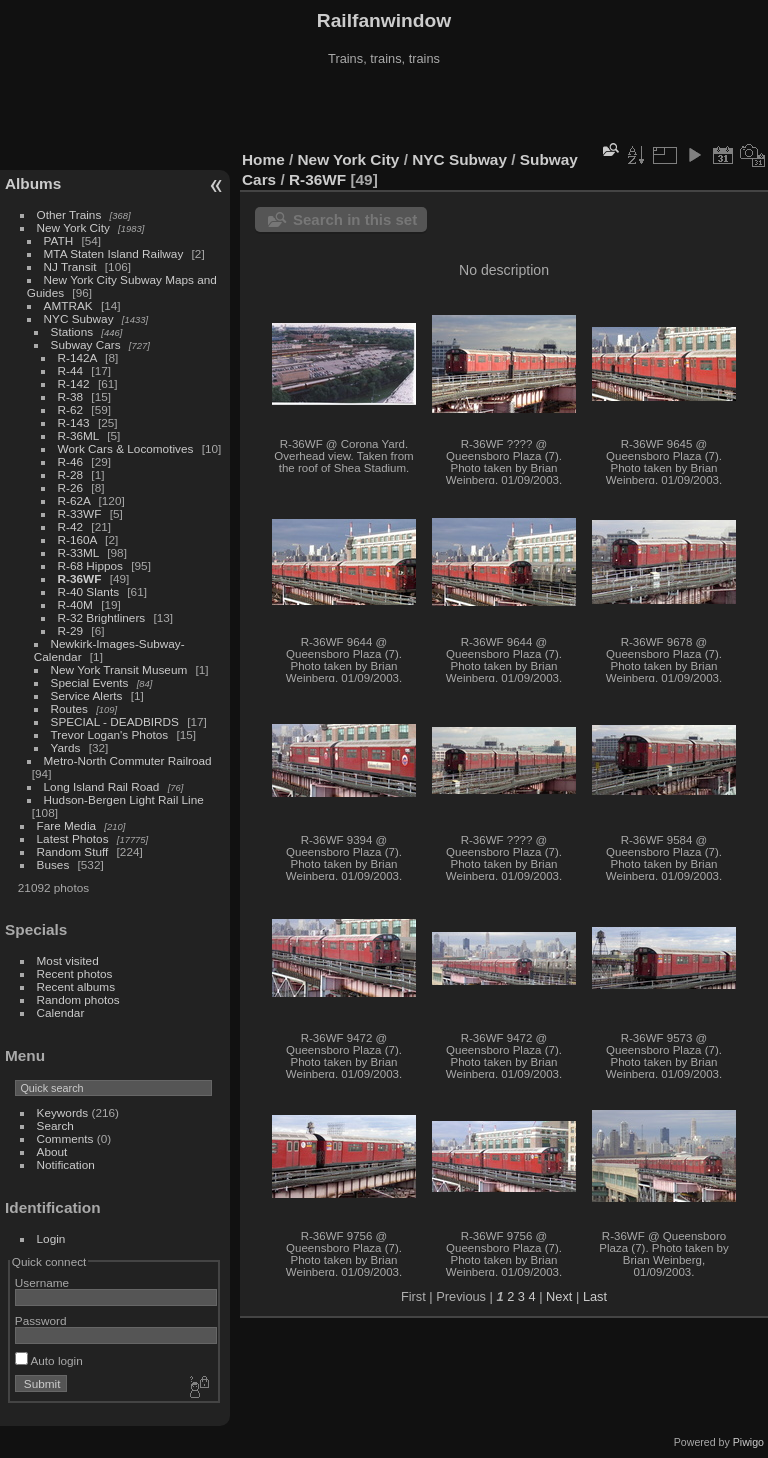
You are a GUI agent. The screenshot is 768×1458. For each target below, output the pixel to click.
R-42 (71, 526)
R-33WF (80, 513)
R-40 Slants (88, 591)
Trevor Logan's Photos (110, 734)
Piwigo (748, 1442)
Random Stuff (73, 851)
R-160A (77, 539)
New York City (73, 227)
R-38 (71, 396)
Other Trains (69, 214)
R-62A (74, 500)
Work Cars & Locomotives (126, 448)
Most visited (68, 960)
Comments (65, 1138)
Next (559, 1296)
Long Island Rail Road (102, 786)
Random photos (78, 999)
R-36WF (80, 578)
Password (41, 1320)
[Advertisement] (384, 109)
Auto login (49, 1360)
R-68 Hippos (90, 565)
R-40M (75, 604)
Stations (72, 331)
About (52, 1151)
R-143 (74, 422)
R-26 (71, 487)
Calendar (61, 1012)
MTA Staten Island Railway (114, 253)
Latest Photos (73, 838)
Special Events (90, 682)
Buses (53, 864)
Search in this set (355, 219)
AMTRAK (68, 305)
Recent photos (75, 973)
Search (55, 1125)
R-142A (77, 357)
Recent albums (76, 986)
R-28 (71, 474)
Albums (33, 183)
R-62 (71, 409)
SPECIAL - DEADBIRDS (115, 721)
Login (51, 1238)
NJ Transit (70, 266)
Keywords (63, 1112)
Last (595, 1296)
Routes (69, 708)
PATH (59, 240)
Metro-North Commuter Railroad (128, 760)
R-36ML (78, 435)
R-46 (71, 461)
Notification (66, 1164)
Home (263, 159)
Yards (66, 747)
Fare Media (67, 825)
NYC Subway (79, 318)
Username (42, 1282)
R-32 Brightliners (102, 617)
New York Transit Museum (119, 669)
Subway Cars (86, 344)
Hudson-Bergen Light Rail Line (124, 799)
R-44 (71, 370)
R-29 (71, 630)
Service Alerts (87, 695)
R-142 (74, 383)
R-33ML (78, 552)
